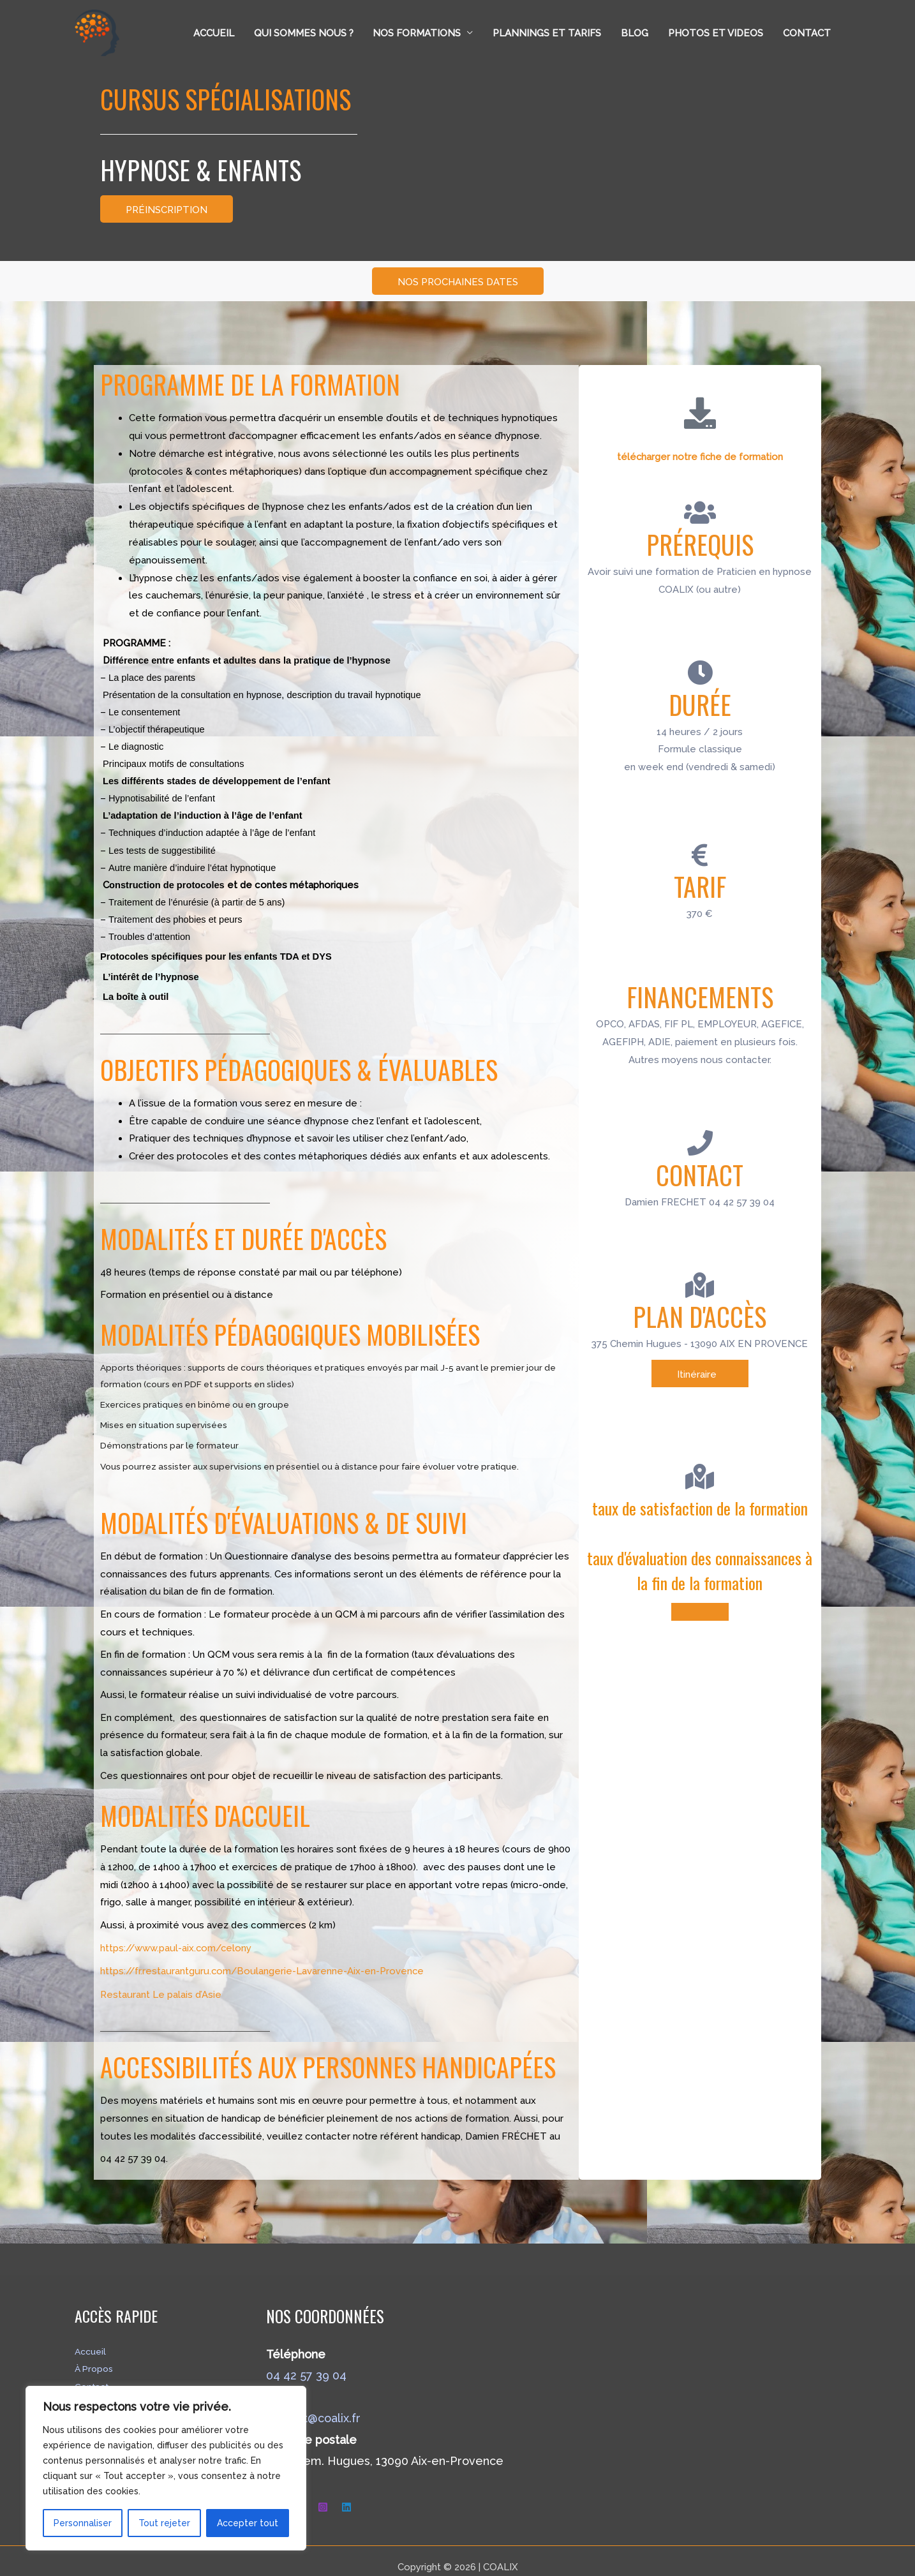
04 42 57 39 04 (306, 2361)
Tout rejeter (164, 2523)
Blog (636, 33)
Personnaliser (83, 2523)
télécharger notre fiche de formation (700, 456)
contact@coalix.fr (313, 2404)
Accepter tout (247, 2523)
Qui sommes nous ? (306, 33)
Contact (807, 33)
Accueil (217, 33)
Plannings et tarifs (549, 33)
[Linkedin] (346, 2493)
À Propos (96, 2354)
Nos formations (419, 33)
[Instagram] (322, 2493)
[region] (166, 2468)
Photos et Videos (716, 33)
